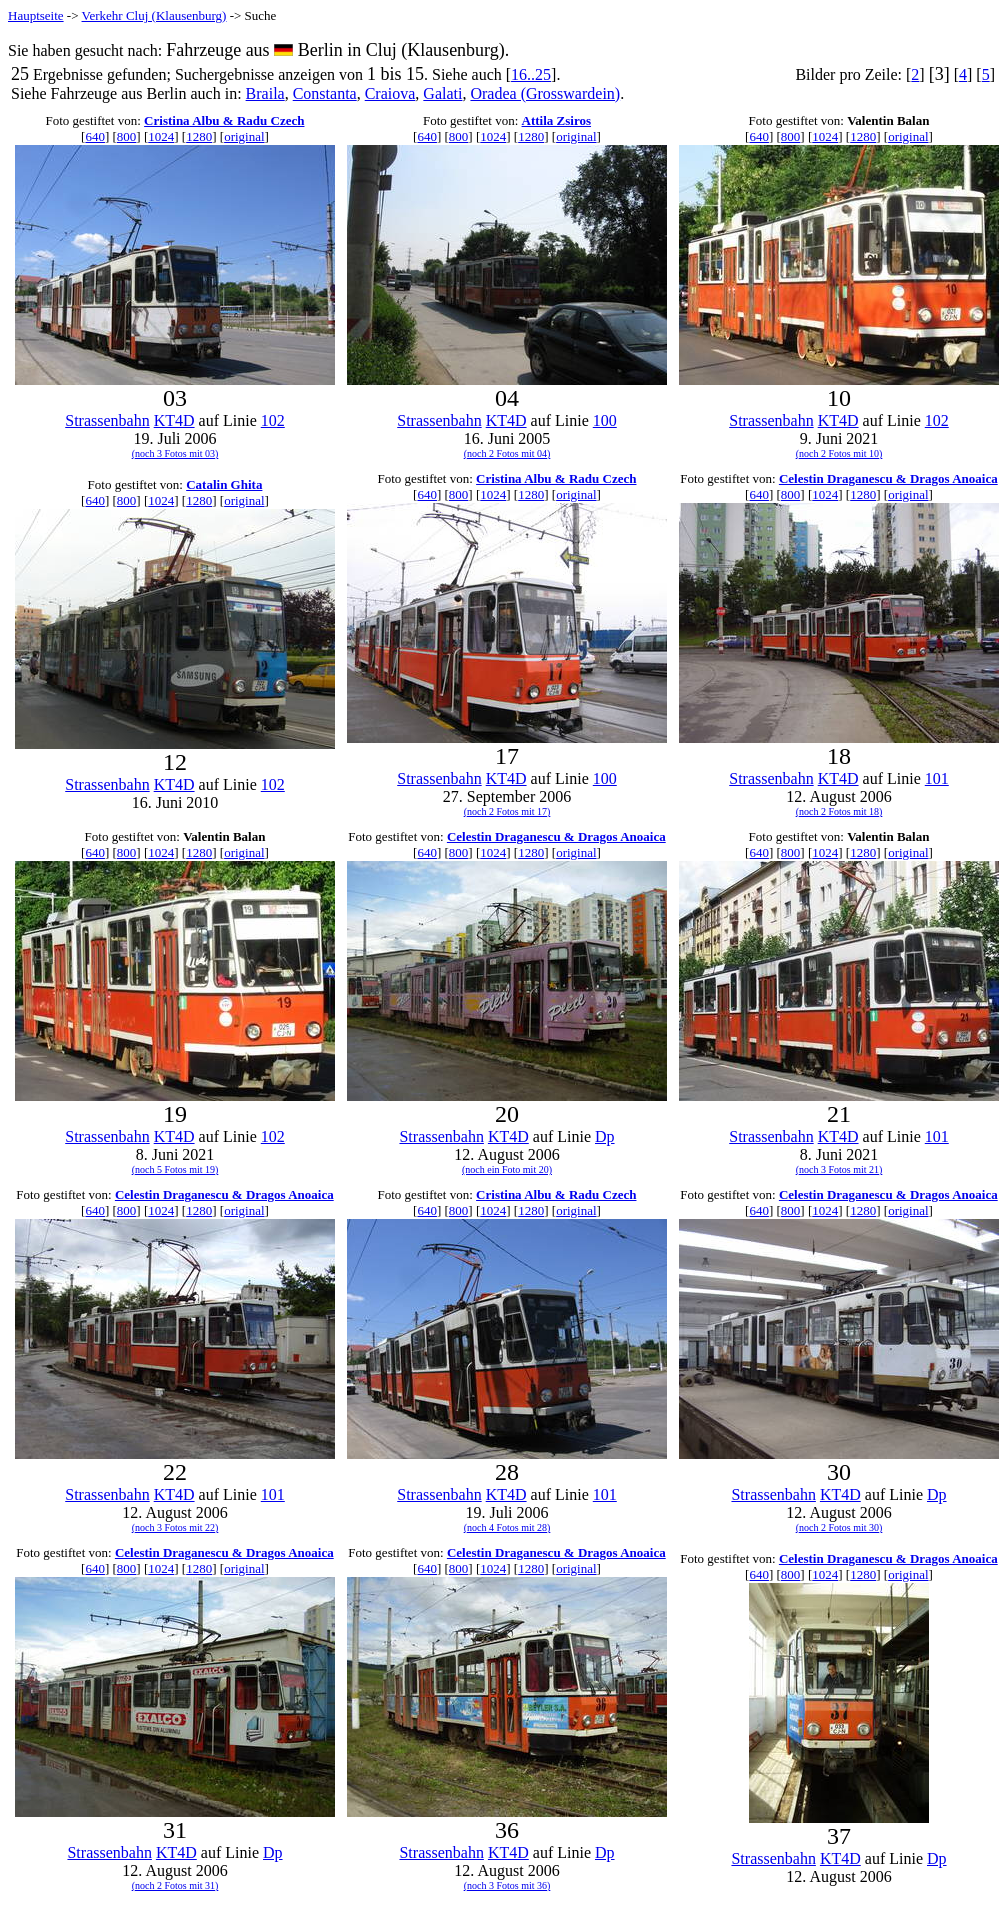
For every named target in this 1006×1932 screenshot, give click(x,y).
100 (605, 420)
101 (937, 778)
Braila (265, 93)
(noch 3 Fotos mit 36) (507, 1885)
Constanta (325, 93)
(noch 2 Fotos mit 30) (839, 1527)
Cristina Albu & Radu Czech (224, 120)
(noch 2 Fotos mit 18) (839, 811)
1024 (161, 136)
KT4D (174, 420)
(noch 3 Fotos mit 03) (175, 453)
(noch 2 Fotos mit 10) (839, 453)
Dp (605, 1136)
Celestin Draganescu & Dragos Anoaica (888, 478)
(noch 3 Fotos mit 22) (175, 1527)
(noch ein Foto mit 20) (507, 1169)
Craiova (390, 93)
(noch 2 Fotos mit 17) (507, 811)
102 (273, 420)
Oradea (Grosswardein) (545, 93)
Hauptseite (36, 15)
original (244, 136)
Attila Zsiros (556, 120)
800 (127, 136)
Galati (442, 93)
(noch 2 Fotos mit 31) (175, 1885)
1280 (199, 136)
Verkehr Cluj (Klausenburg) (154, 15)
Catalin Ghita (224, 484)
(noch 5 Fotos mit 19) (175, 1169)
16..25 (531, 74)
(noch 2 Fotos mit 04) (507, 453)
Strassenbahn (107, 420)
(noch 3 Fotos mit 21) (839, 1169)
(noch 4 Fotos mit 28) (507, 1527)
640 (95, 136)
